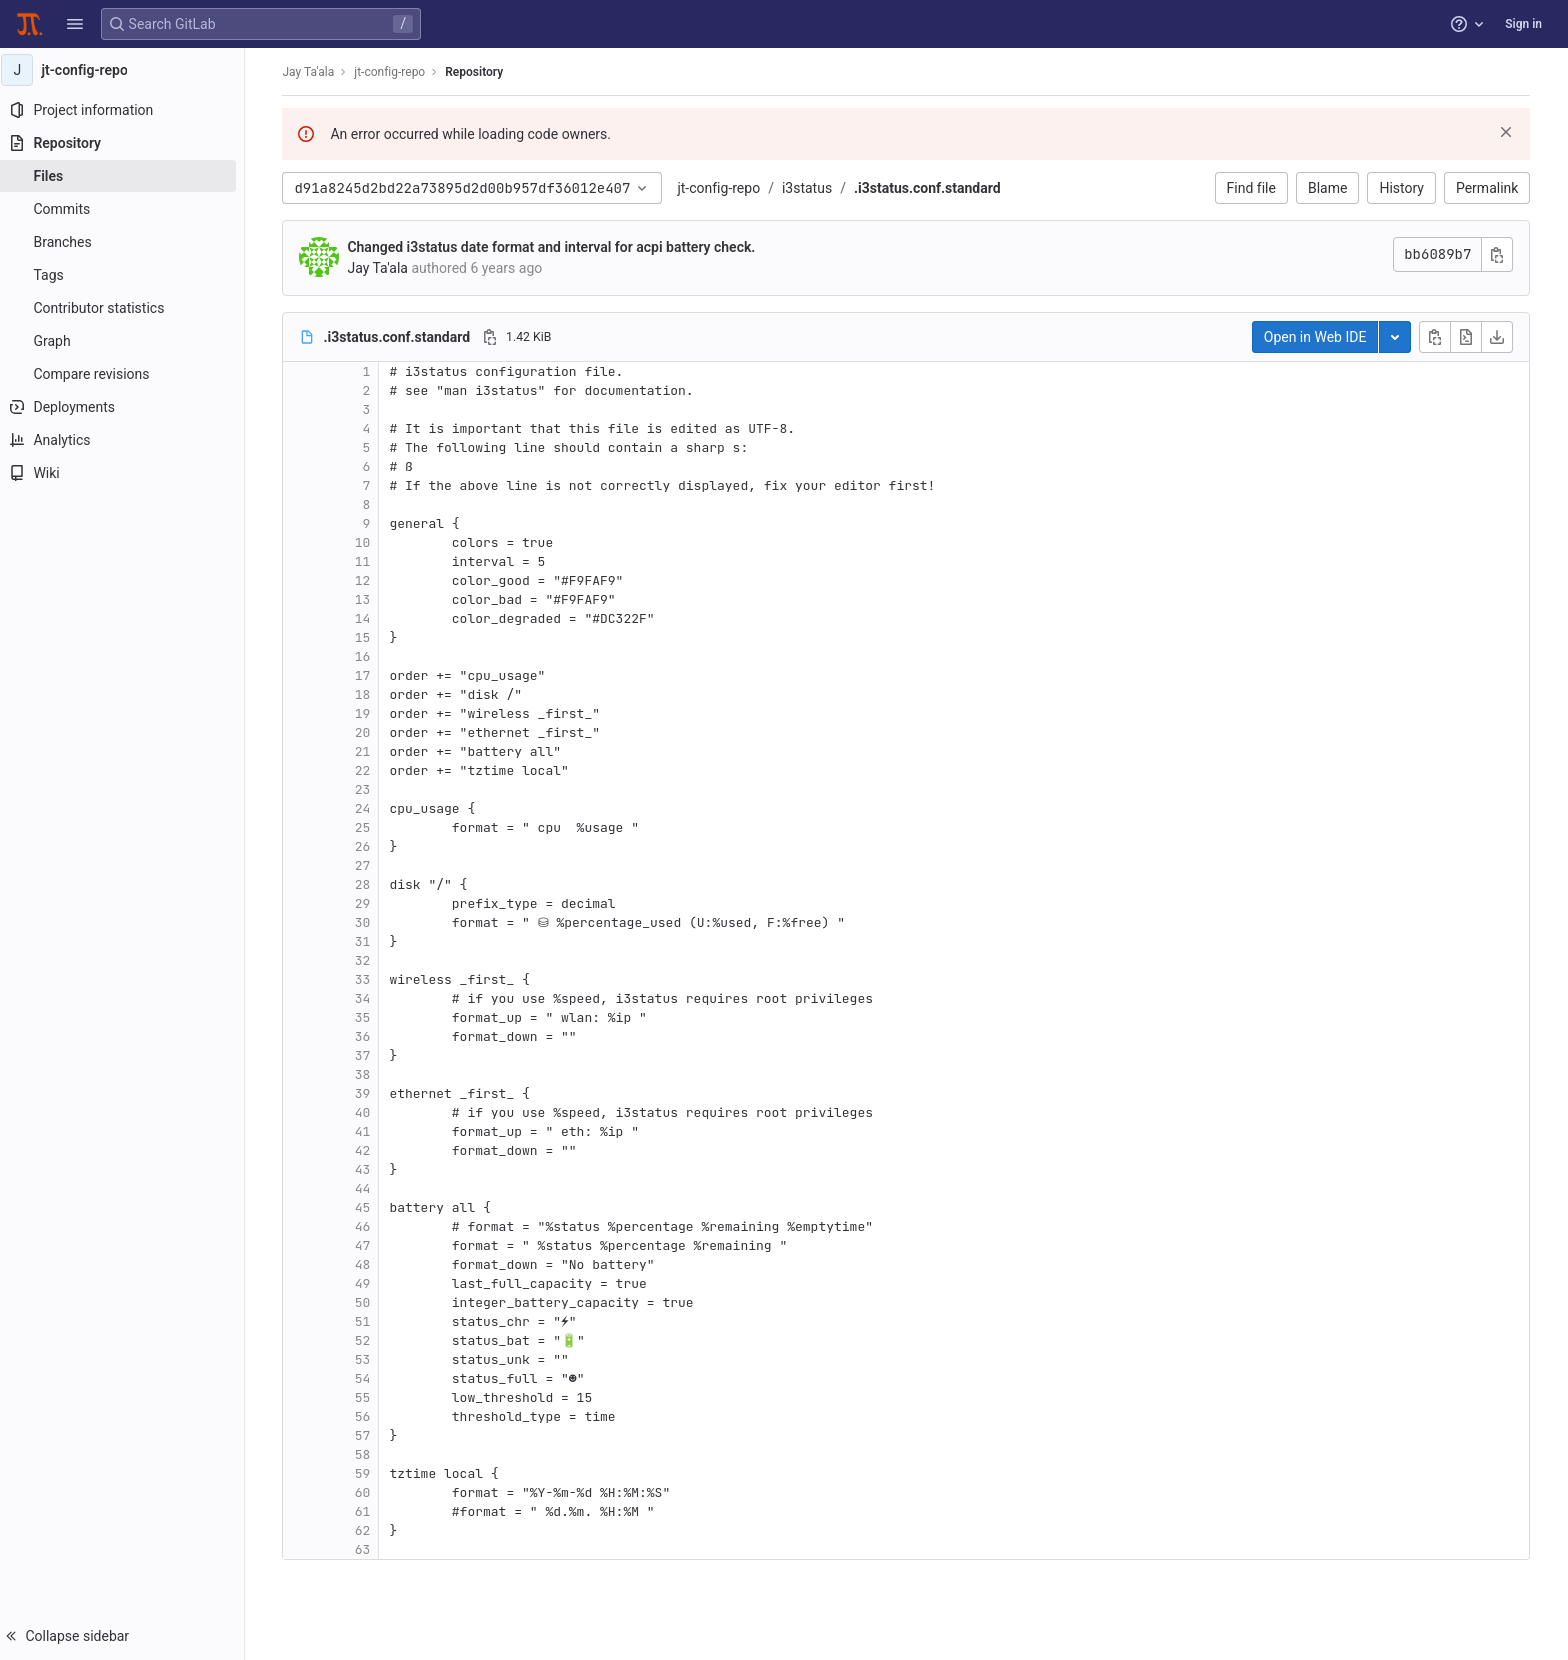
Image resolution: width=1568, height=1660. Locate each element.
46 (368, 1226)
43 (368, 1169)
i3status (813, 188)
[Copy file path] (496, 337)
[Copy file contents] (1441, 337)
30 (368, 922)
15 (368, 637)
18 (368, 694)
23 (368, 789)
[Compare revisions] (127, 374)
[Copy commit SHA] (1503, 254)
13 (368, 599)
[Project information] (127, 110)
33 (368, 979)
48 (368, 1264)
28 (368, 884)
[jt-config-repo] (128, 70)
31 (368, 941)
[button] (75, 24)
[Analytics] (127, 440)
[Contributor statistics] (127, 308)
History (1407, 188)
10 (368, 542)
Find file (1256, 188)
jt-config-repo (724, 188)
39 (368, 1093)
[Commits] (127, 209)
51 (368, 1321)
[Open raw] (1472, 337)
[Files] (127, 176)
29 (368, 903)
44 (368, 1188)
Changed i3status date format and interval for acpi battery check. (557, 247)
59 (368, 1473)
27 (368, 865)
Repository (480, 72)
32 (368, 960)
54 (368, 1378)
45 (368, 1207)
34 (368, 998)
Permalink (1493, 188)
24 (368, 808)
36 (368, 1036)
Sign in (1523, 24)
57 (368, 1435)
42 (368, 1150)
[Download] (1503, 337)
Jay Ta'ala (314, 72)
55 (368, 1397)
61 (368, 1511)
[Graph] (127, 341)
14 (368, 618)
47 (368, 1245)
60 (368, 1492)
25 (368, 827)
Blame (1333, 188)
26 (368, 846)
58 (368, 1454)
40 (368, 1112)
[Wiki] (127, 473)
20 (368, 732)
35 (368, 1017)
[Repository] (127, 143)
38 (368, 1074)
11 (368, 561)
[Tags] (127, 275)
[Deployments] (127, 407)
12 (368, 580)
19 (368, 713)
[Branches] (127, 242)
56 (368, 1416)
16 (368, 656)
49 (368, 1283)
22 (368, 770)
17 (368, 675)
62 (368, 1530)
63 (368, 1549)
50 (368, 1302)
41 (368, 1131)
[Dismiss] (1512, 132)
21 (368, 751)
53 (368, 1359)
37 (368, 1055)
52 (368, 1340)
